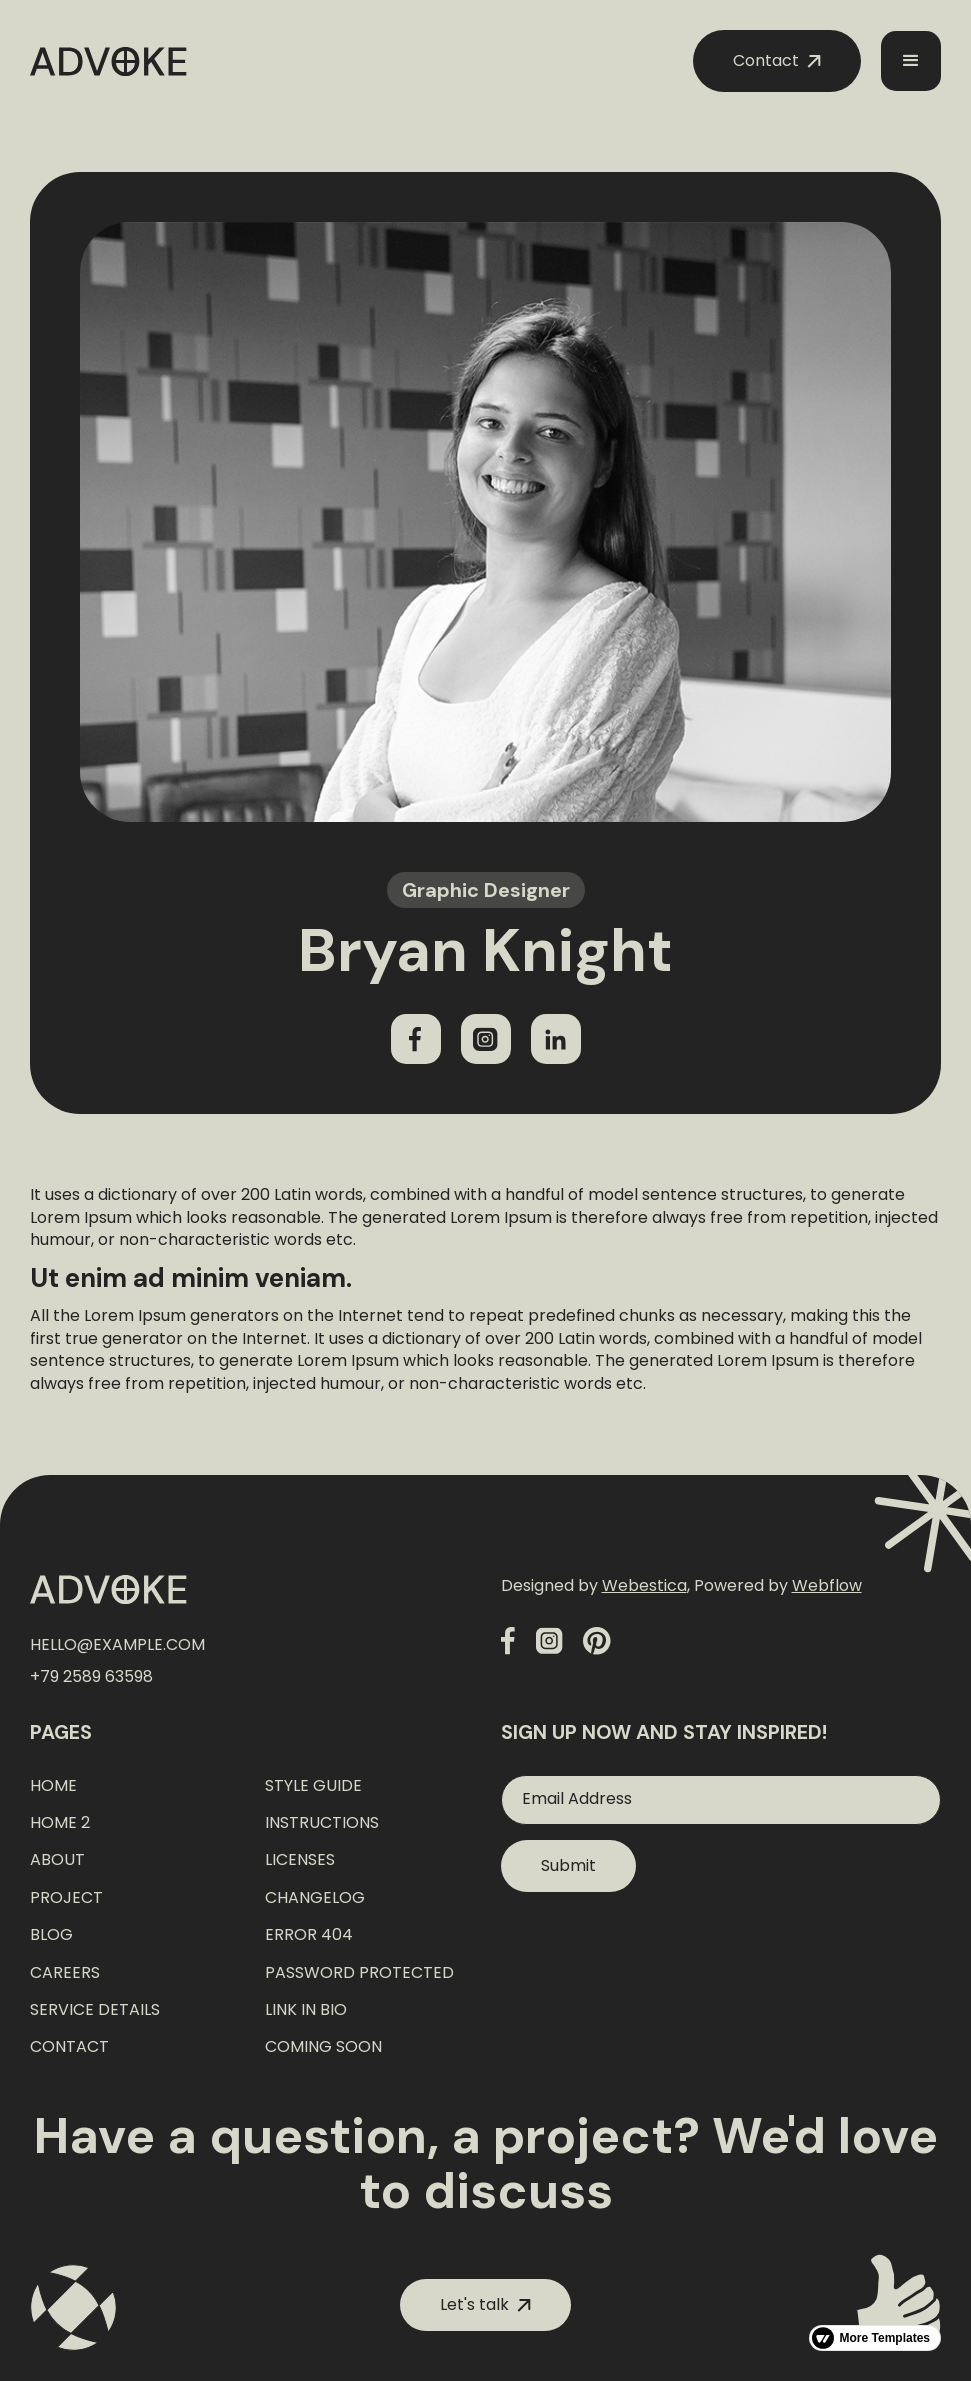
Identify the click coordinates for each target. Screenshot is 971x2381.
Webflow (827, 1585)
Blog (51, 1935)
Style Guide (313, 1786)
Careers (65, 1973)
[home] (108, 61)
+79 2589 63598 (91, 1677)
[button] (911, 61)
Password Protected (359, 1973)
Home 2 (60, 1823)
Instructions (322, 1823)
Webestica (644, 1585)
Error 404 (309, 1935)
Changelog (315, 1898)
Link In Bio (306, 2010)
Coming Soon (323, 2047)
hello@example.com (117, 1645)
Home (53, 1786)
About (57, 1860)
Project (66, 1898)
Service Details (95, 2010)
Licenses (300, 1860)
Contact (69, 2047)
